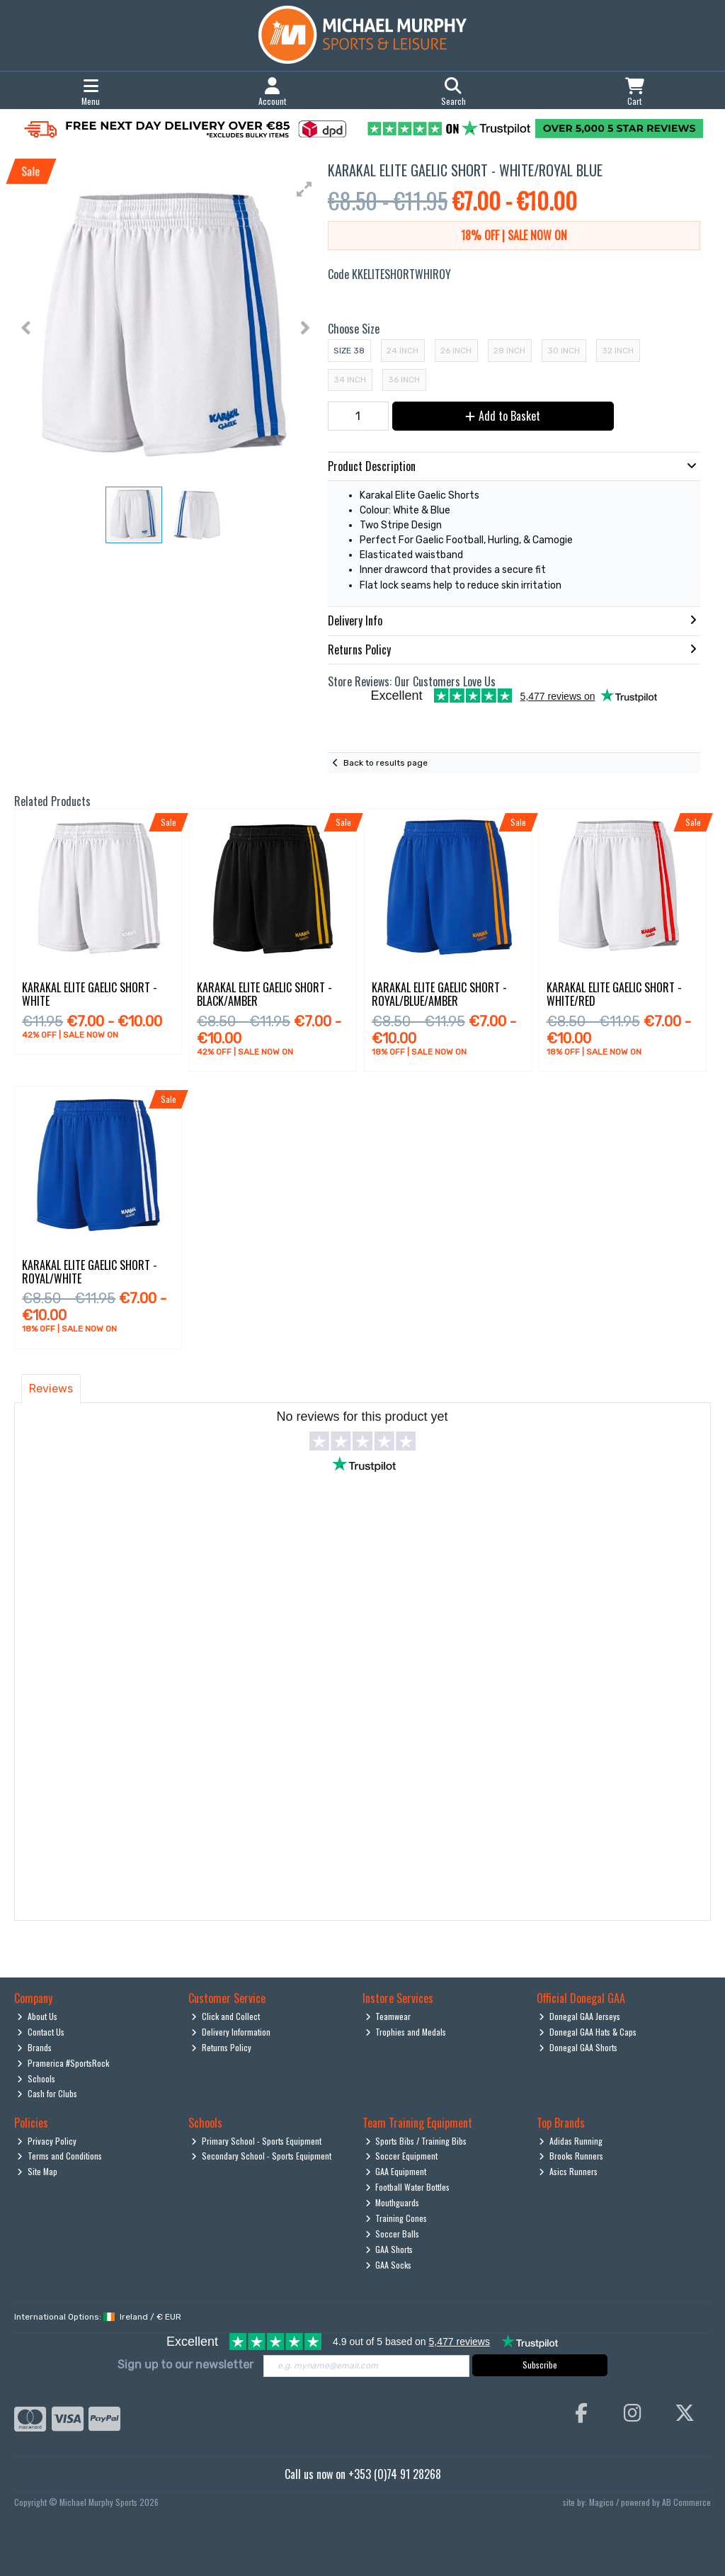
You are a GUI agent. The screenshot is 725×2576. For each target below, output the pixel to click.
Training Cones (396, 2218)
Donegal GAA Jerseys (579, 2016)
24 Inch (402, 351)
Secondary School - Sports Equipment (261, 2156)
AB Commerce (686, 2502)
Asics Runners (568, 2171)
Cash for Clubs (47, 2093)
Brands (34, 2047)
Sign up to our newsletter (185, 2364)
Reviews (51, 1388)
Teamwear (388, 2016)
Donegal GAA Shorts (578, 2047)
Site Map (37, 2171)
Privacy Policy (46, 2141)
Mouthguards (392, 2202)
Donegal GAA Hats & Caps (587, 2032)
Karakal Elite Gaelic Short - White (89, 994)
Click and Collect (225, 2016)
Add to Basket (502, 415)
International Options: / (97, 2317)
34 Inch (349, 380)
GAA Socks (388, 2265)
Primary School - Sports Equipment (256, 2141)
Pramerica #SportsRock (63, 2063)
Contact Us (40, 2032)
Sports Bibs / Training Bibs (416, 2141)
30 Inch (563, 351)
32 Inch (618, 351)
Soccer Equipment (401, 2156)
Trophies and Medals (406, 2032)
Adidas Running (571, 2141)
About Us (37, 2016)
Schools (36, 2078)
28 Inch (509, 351)
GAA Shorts (389, 2249)
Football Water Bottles (407, 2187)
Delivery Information (230, 2032)
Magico (601, 2502)
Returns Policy (221, 2047)
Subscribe (540, 2365)
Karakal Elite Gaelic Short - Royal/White (89, 1271)
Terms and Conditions (59, 2156)
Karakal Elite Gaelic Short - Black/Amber (264, 994)
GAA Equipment (396, 2171)
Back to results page (385, 763)
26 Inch (456, 351)
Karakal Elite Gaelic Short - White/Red (614, 994)
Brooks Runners (571, 2156)
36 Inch (404, 380)
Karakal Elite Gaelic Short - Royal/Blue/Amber (439, 994)
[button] (304, 189)
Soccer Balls (392, 2234)
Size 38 (349, 351)
